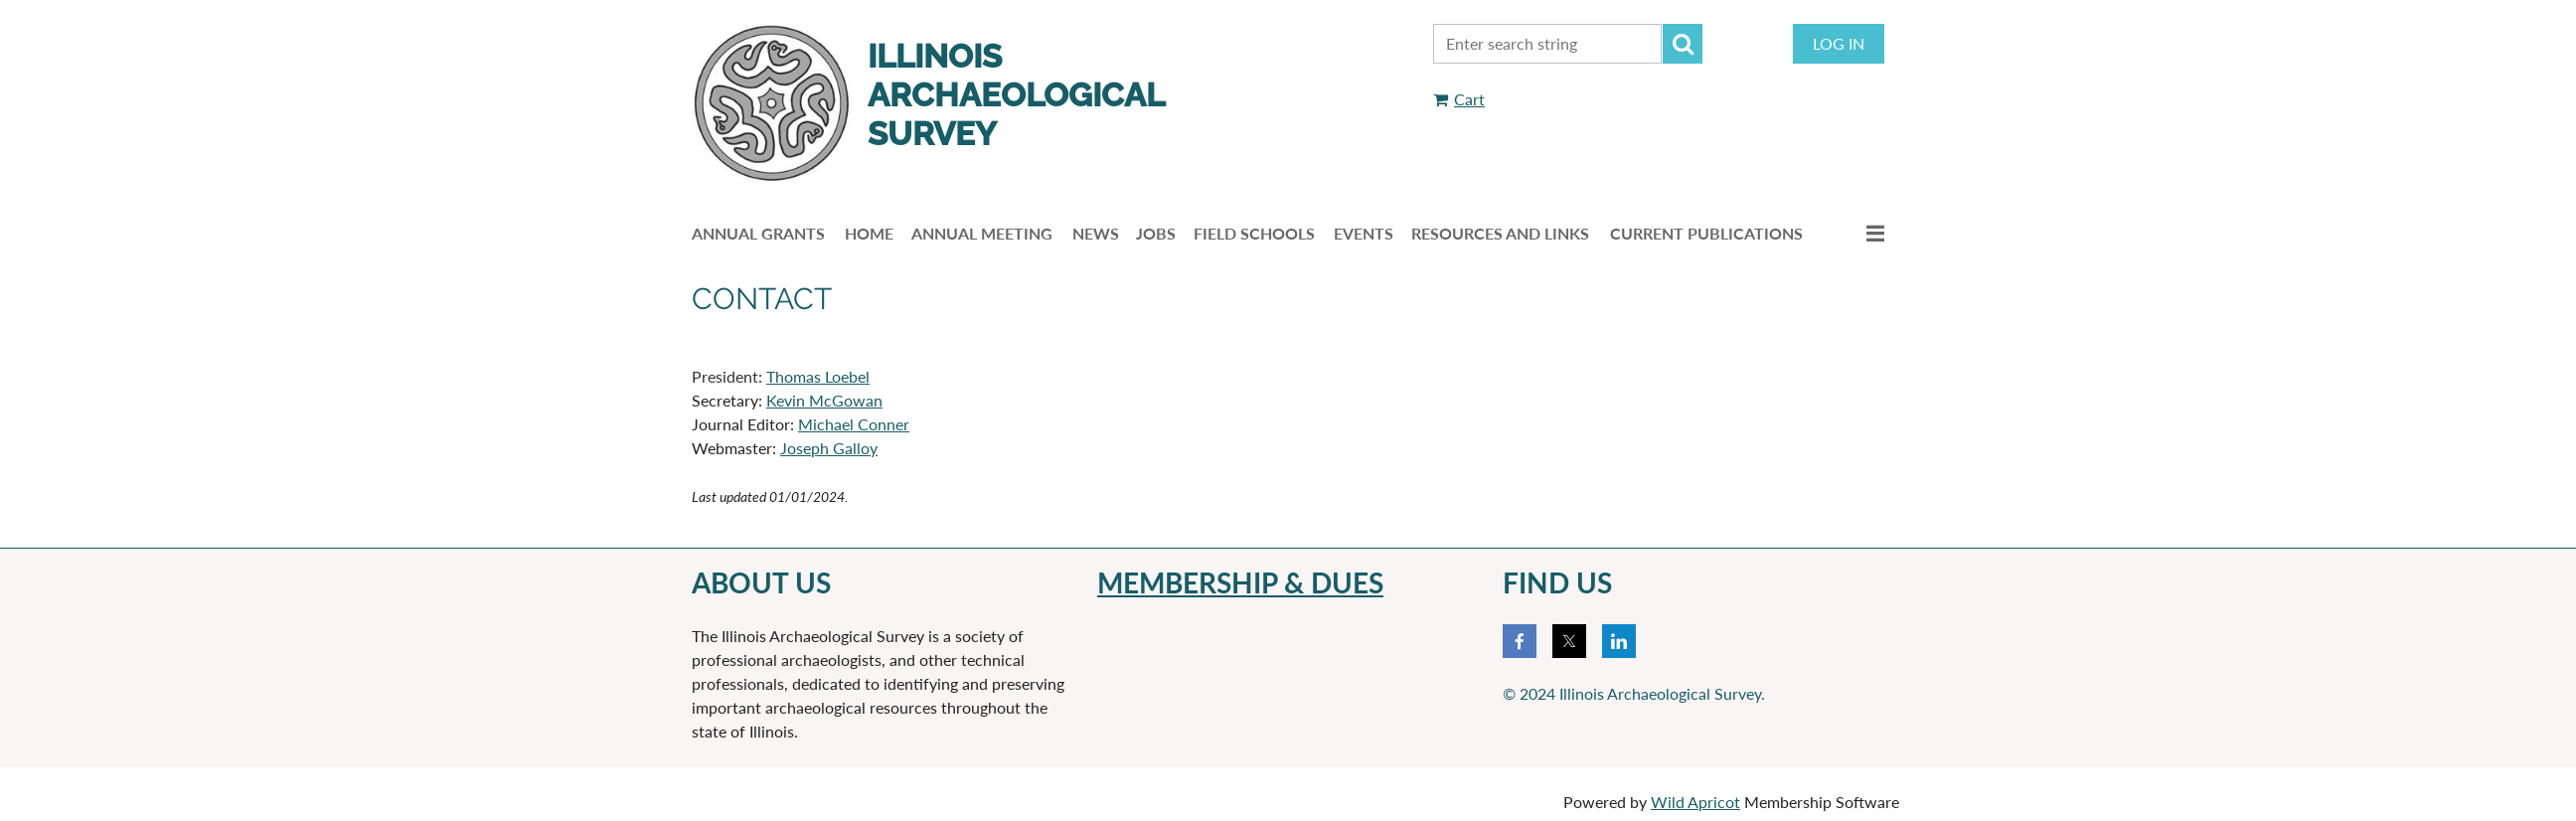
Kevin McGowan (824, 400)
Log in (1838, 43)
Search (1682, 44)
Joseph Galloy (829, 447)
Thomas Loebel (818, 376)
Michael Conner (853, 423)
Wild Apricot (1695, 801)
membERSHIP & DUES (1240, 582)
